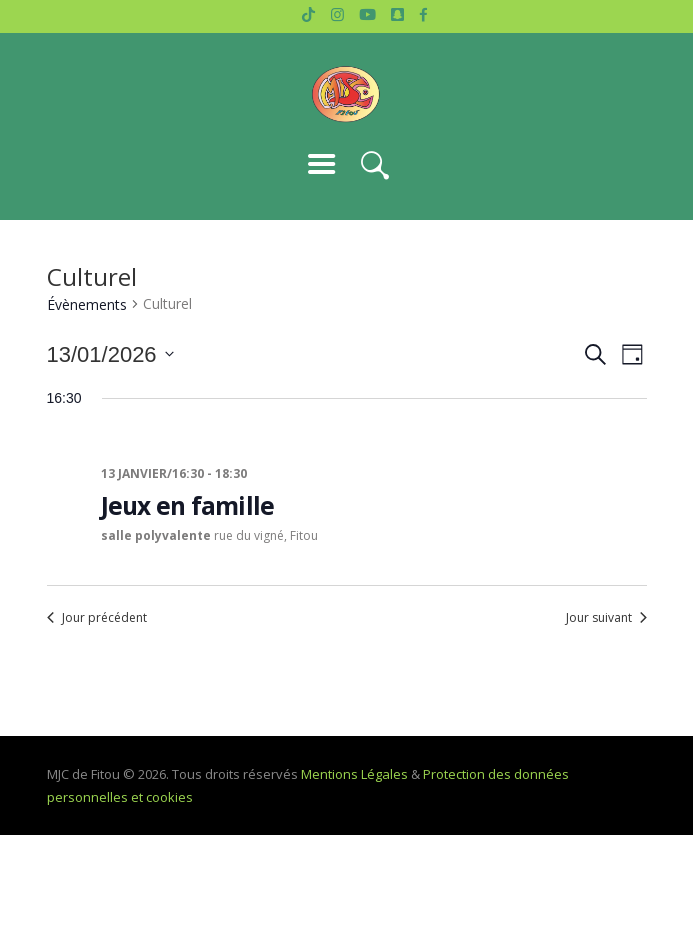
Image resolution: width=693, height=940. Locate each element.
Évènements (87, 304)
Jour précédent (97, 618)
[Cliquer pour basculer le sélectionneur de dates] (110, 354)
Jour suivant (606, 618)
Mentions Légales (354, 774)
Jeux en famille (188, 505)
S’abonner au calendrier (347, 679)
